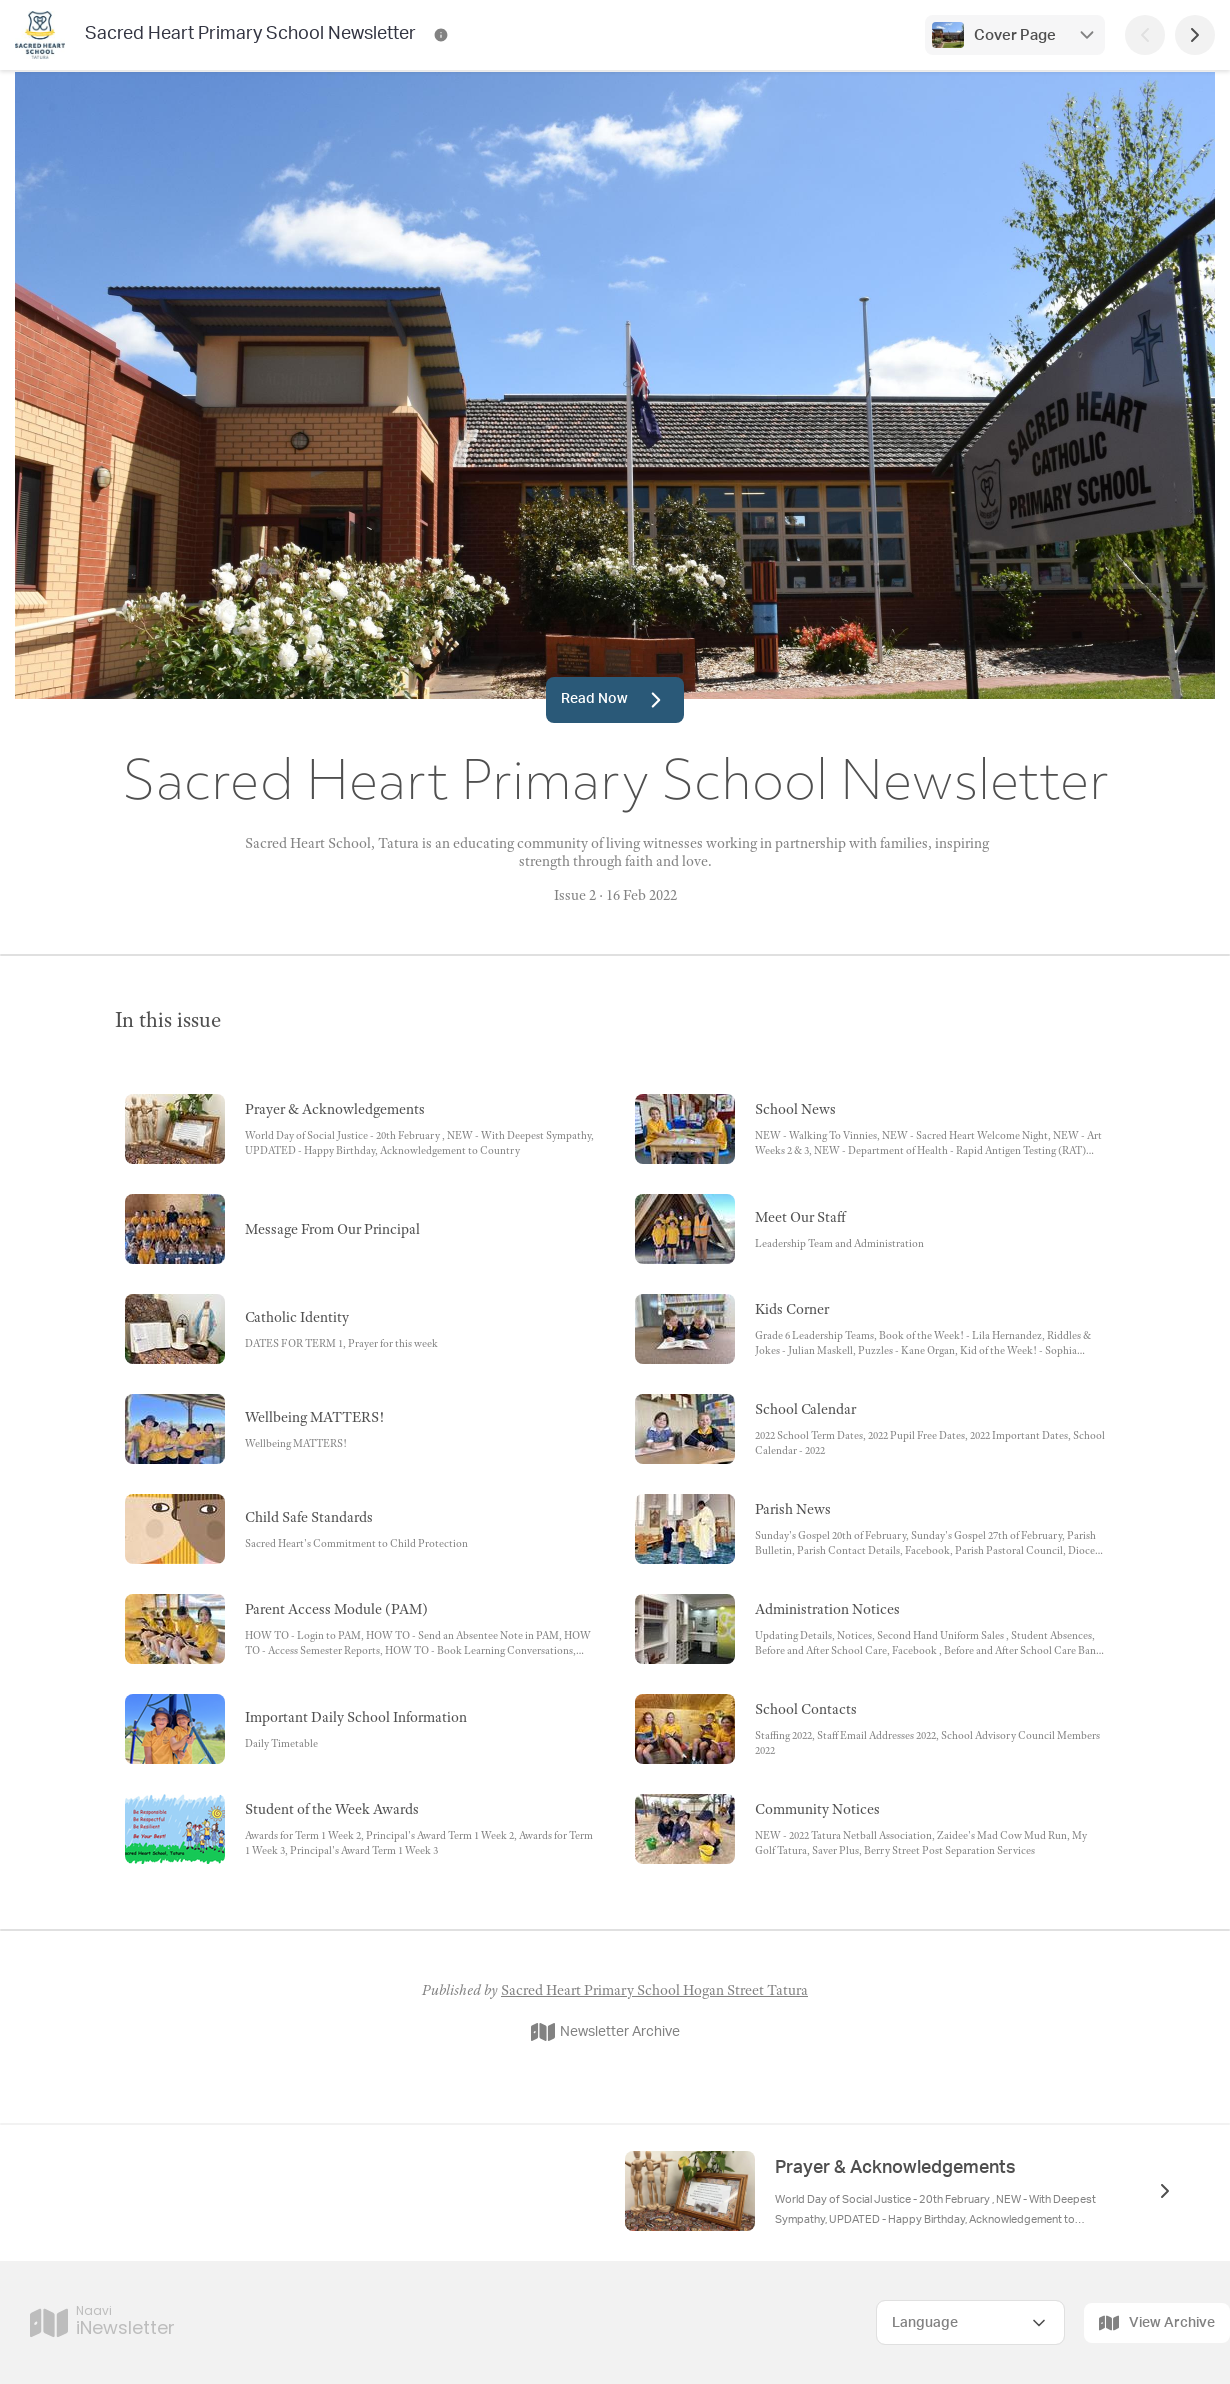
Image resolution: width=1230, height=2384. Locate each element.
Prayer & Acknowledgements (895, 2168)
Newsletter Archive (605, 2032)
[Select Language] (970, 2322)
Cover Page (1015, 35)
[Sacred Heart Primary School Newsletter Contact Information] (441, 35)
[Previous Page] (1145, 35)
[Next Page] (1195, 35)
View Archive (1157, 2323)
